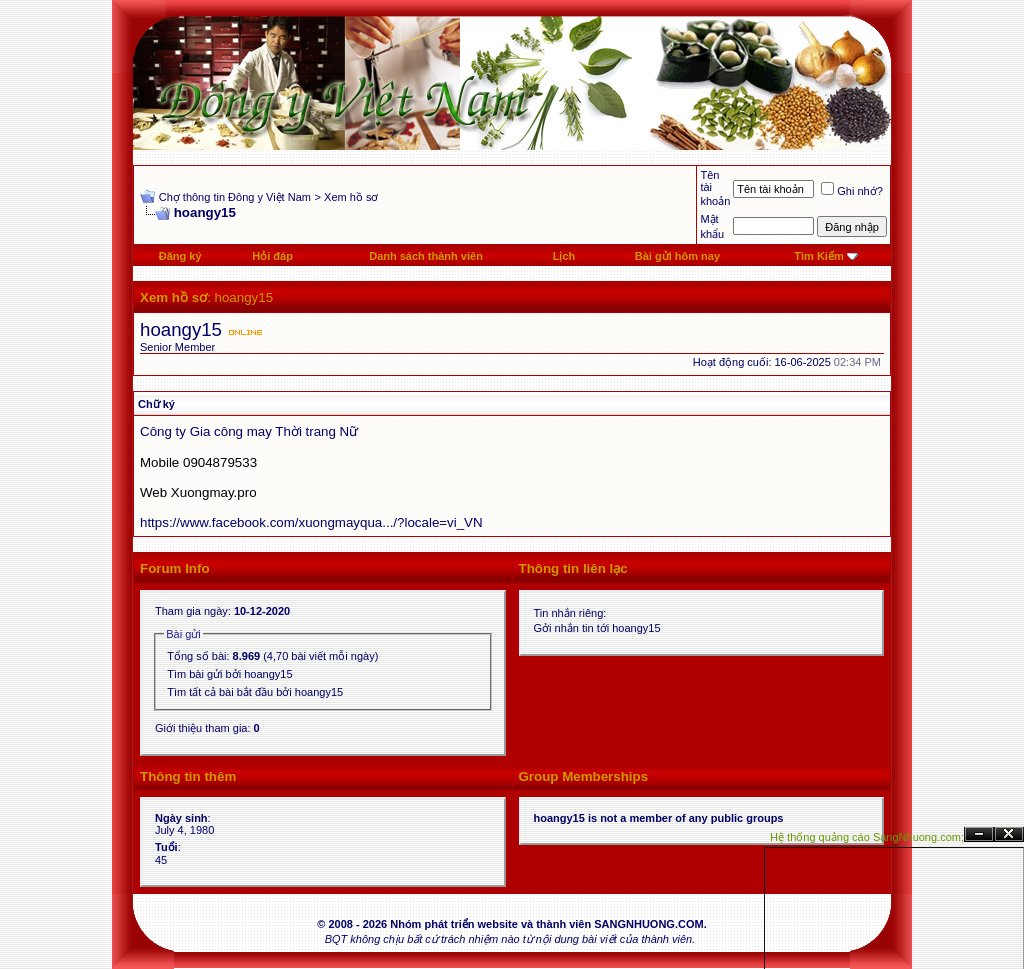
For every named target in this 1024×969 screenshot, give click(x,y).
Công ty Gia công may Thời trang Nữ (249, 431)
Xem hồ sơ (351, 197)
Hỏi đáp (272, 256)
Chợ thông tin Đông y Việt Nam (235, 197)
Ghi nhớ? (852, 191)
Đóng (1009, 834)
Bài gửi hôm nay (677, 256)
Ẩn (979, 834)
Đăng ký (180, 256)
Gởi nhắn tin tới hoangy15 (597, 628)
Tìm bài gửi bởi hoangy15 (229, 674)
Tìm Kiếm (818, 256)
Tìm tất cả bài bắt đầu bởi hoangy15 (255, 692)
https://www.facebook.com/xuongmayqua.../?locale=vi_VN (311, 522)
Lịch (564, 256)
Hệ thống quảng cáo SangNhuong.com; (867, 837)
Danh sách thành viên (426, 256)
